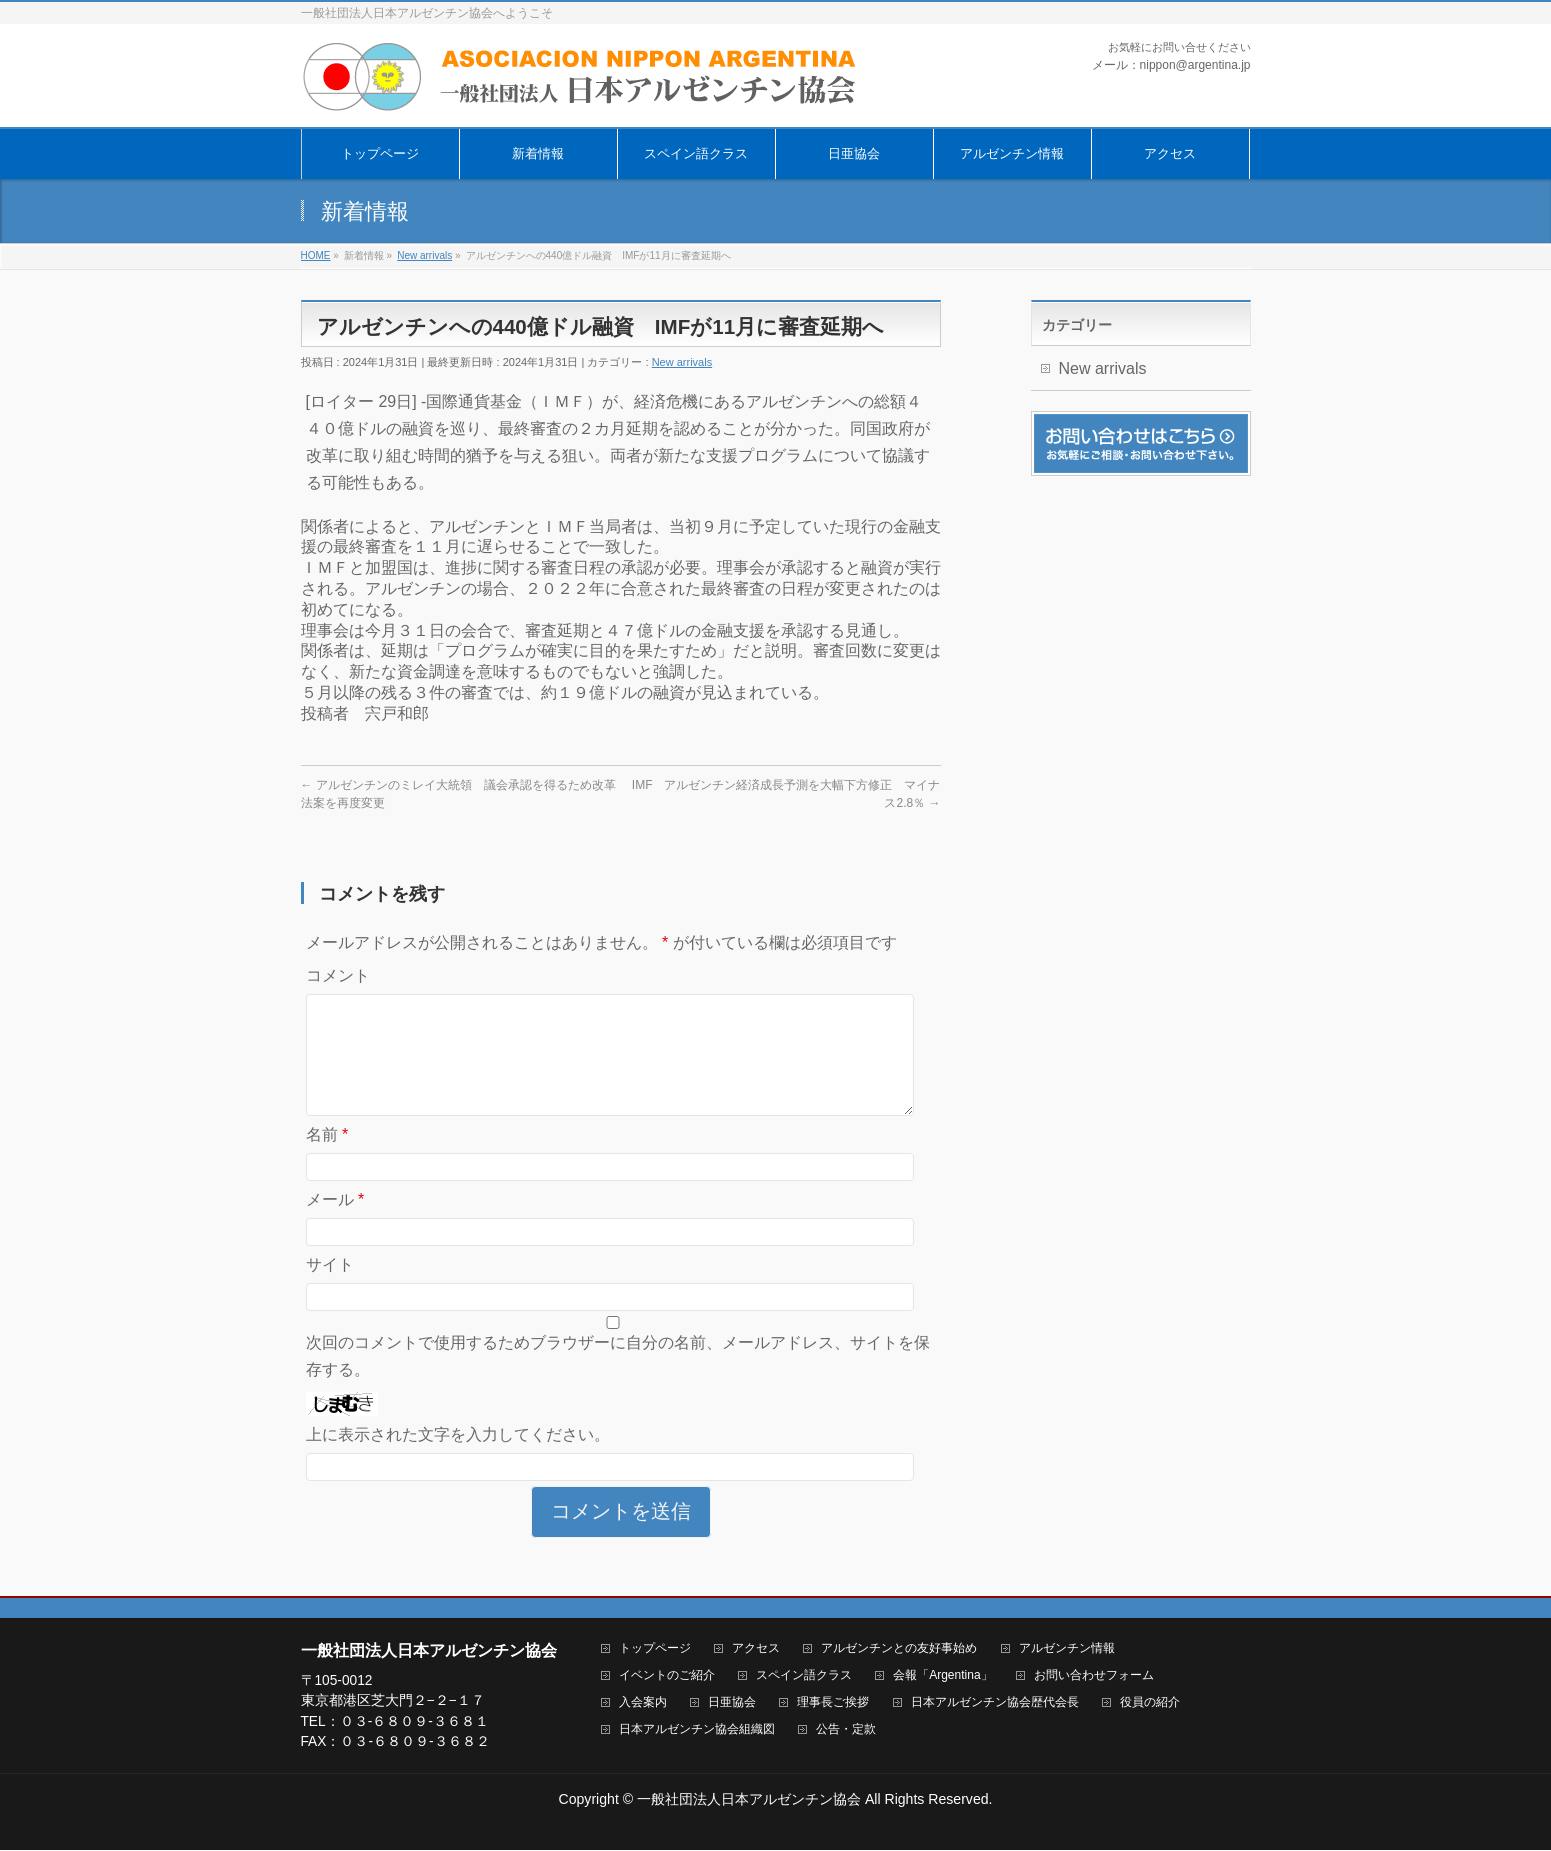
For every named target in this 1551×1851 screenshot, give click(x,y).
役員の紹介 (1150, 1703)
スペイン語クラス (804, 1676)
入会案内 (643, 1703)
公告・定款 (846, 1730)
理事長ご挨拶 (833, 1703)
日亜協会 (732, 1703)
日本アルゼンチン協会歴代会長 (995, 1703)
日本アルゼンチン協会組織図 (697, 1730)
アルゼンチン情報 (1067, 1649)
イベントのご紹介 (667, 1676)
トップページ (655, 1649)
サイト (330, 1288)
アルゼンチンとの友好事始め (899, 1649)
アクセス (756, 1649)
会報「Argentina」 (942, 1676)
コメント (338, 975)
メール (335, 1223)
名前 (327, 1158)
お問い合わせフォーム (1094, 1676)
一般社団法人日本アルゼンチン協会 (749, 1800)
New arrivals (682, 362)
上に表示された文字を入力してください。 (458, 1458)
